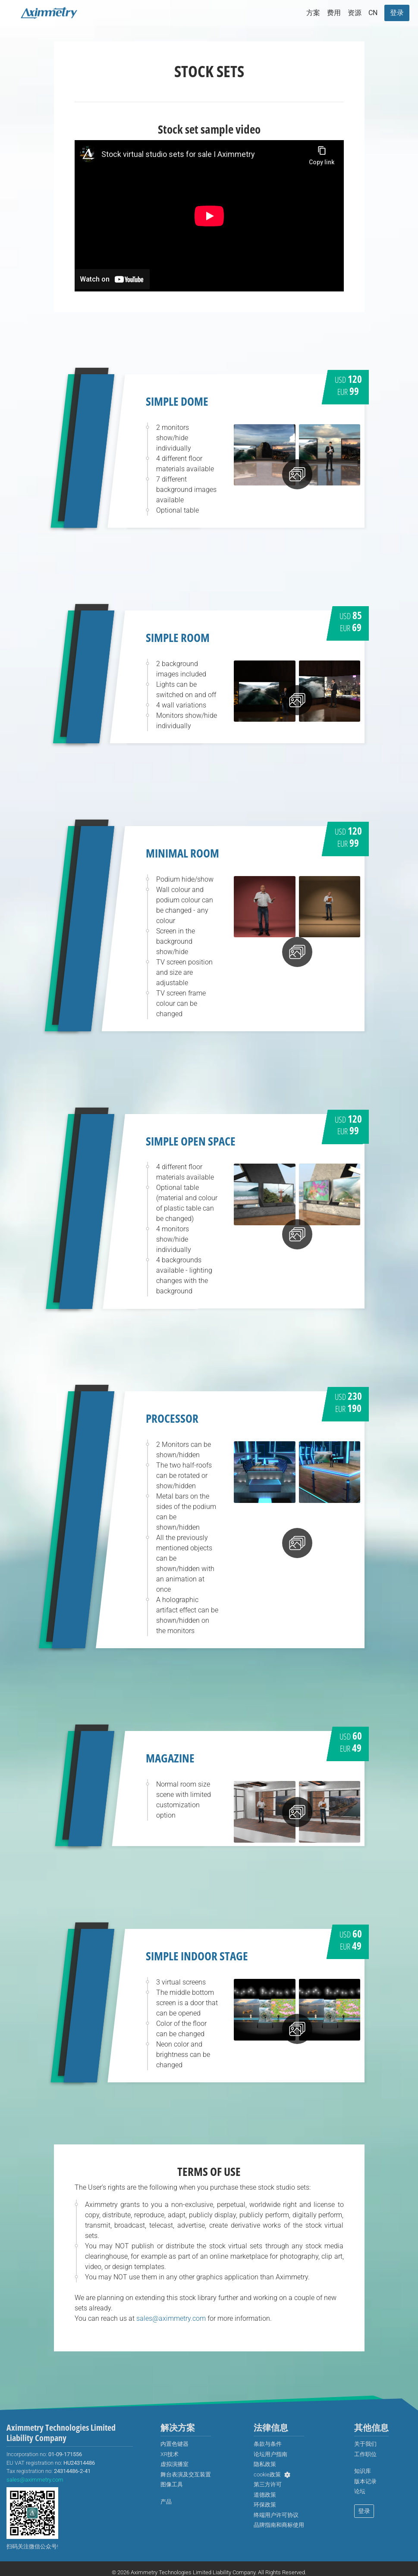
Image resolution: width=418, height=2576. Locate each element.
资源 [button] (354, 13)
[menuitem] (373, 13)
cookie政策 (267, 2474)
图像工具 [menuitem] (171, 2484)
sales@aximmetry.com (171, 2318)
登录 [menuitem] (364, 2510)
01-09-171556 (65, 2454)
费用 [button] (334, 13)
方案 (313, 13)
